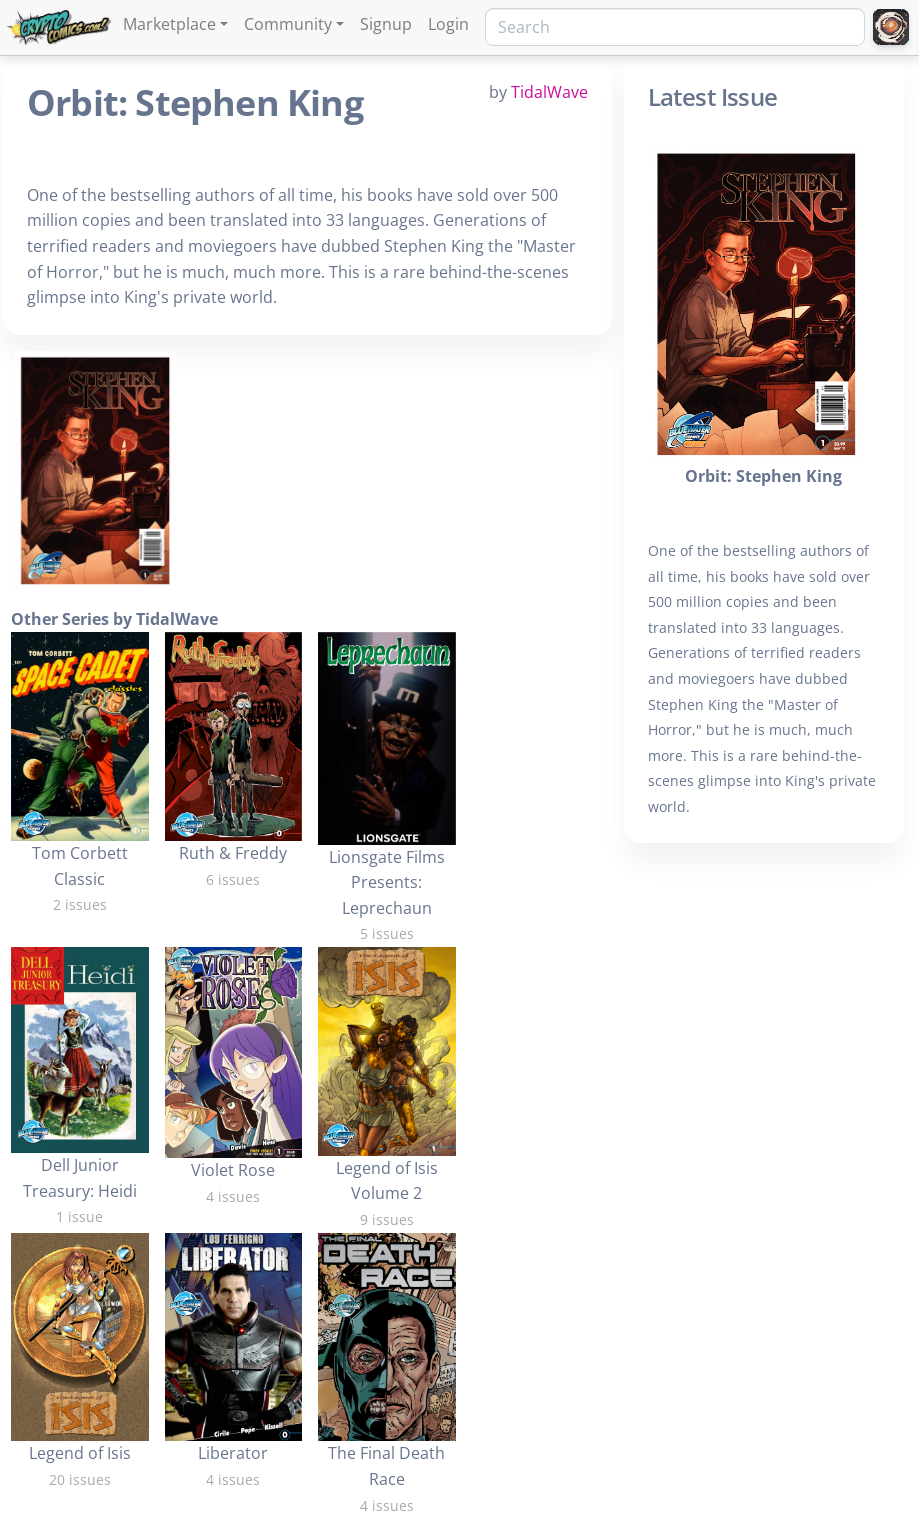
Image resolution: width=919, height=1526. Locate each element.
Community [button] (288, 24)
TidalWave (549, 92)
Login (448, 24)
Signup (386, 24)
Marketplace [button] (169, 24)
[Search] (675, 27)
